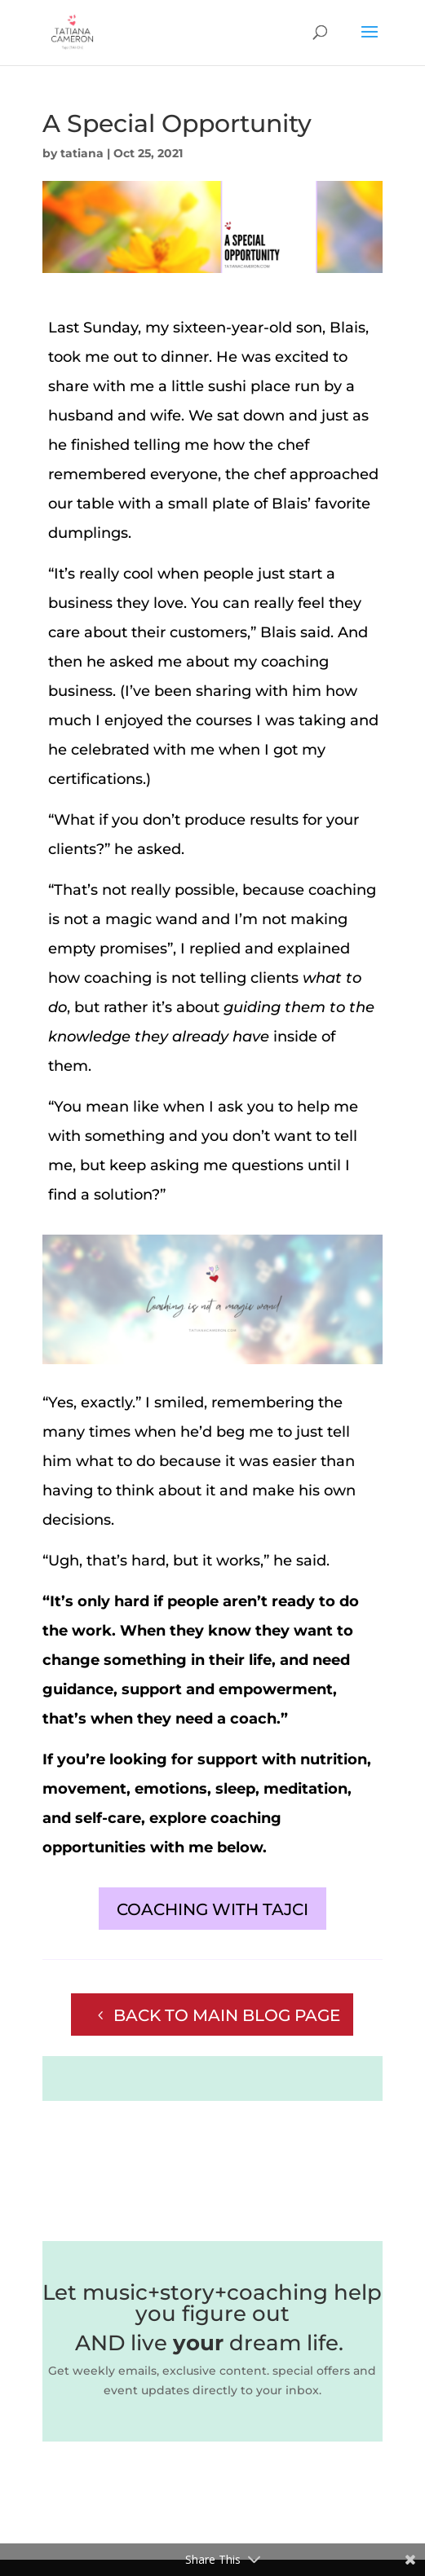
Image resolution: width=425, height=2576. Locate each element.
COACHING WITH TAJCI (212, 1909)
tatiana (82, 153)
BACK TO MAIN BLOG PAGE (226, 2015)
